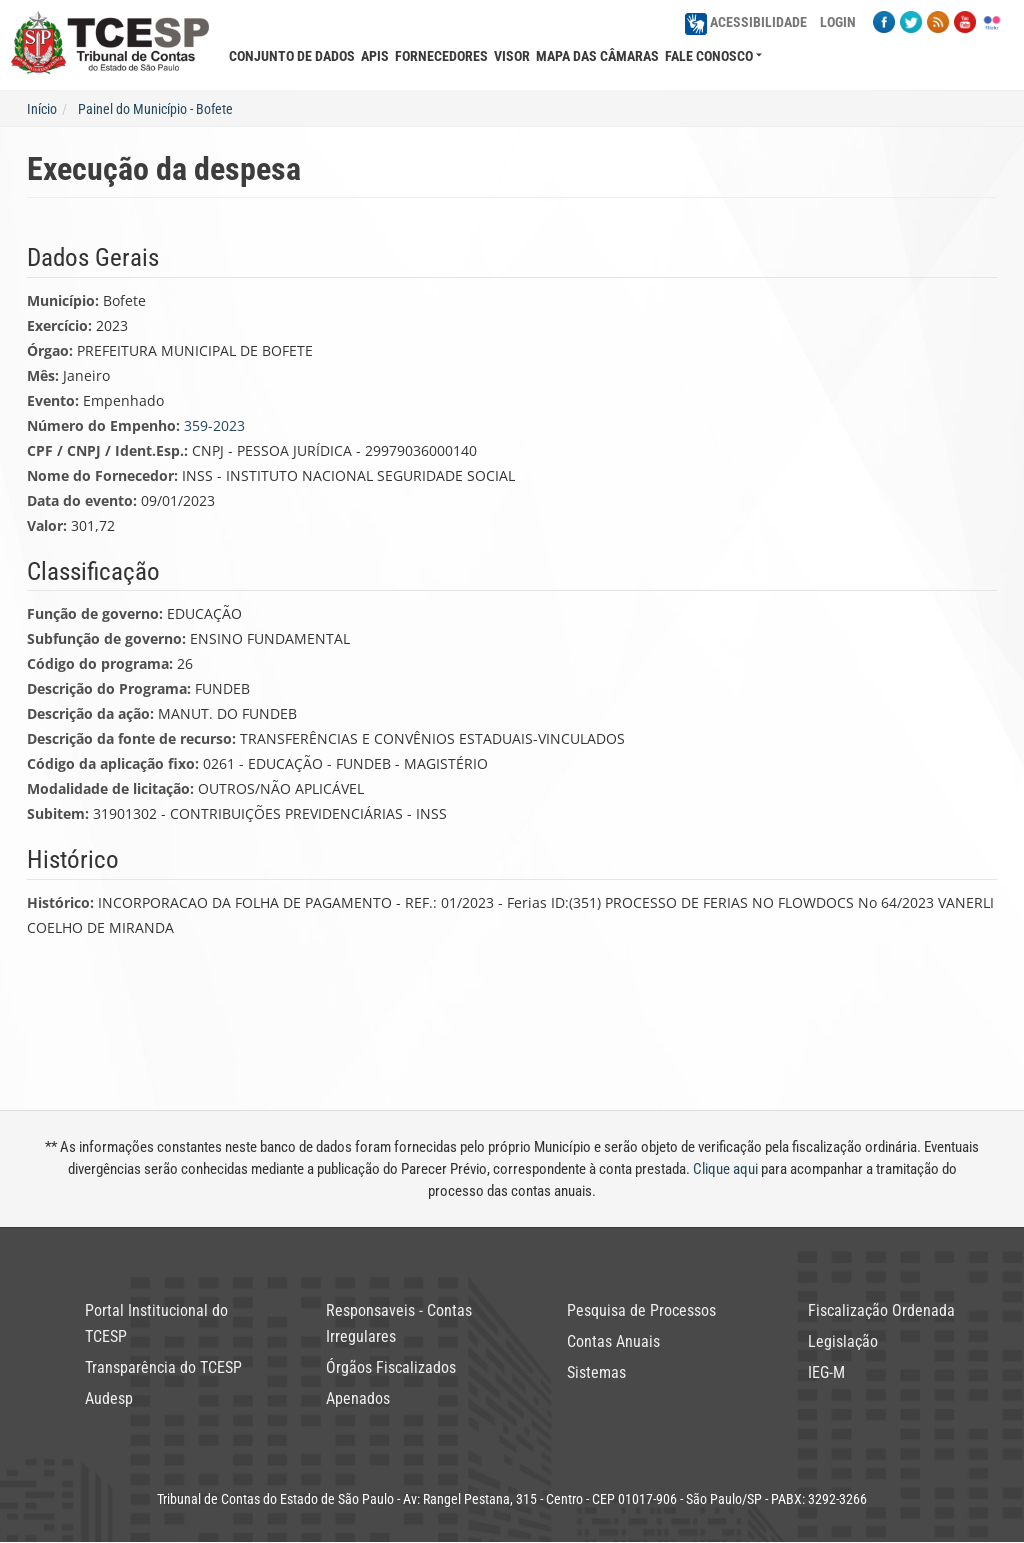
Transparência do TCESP (163, 1367)
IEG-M (826, 1372)
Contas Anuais (613, 1341)
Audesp (109, 1398)
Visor (512, 56)
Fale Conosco (709, 56)
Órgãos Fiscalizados (391, 1367)
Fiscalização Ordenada (881, 1310)
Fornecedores (441, 56)
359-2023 (214, 425)
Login (838, 22)
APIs (375, 56)
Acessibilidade (746, 22)
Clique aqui (725, 1169)
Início (42, 109)
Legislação (843, 1341)
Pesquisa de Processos (641, 1310)
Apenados (358, 1398)
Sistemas (596, 1372)
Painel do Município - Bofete (155, 109)
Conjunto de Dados (292, 56)
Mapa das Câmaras (597, 56)
